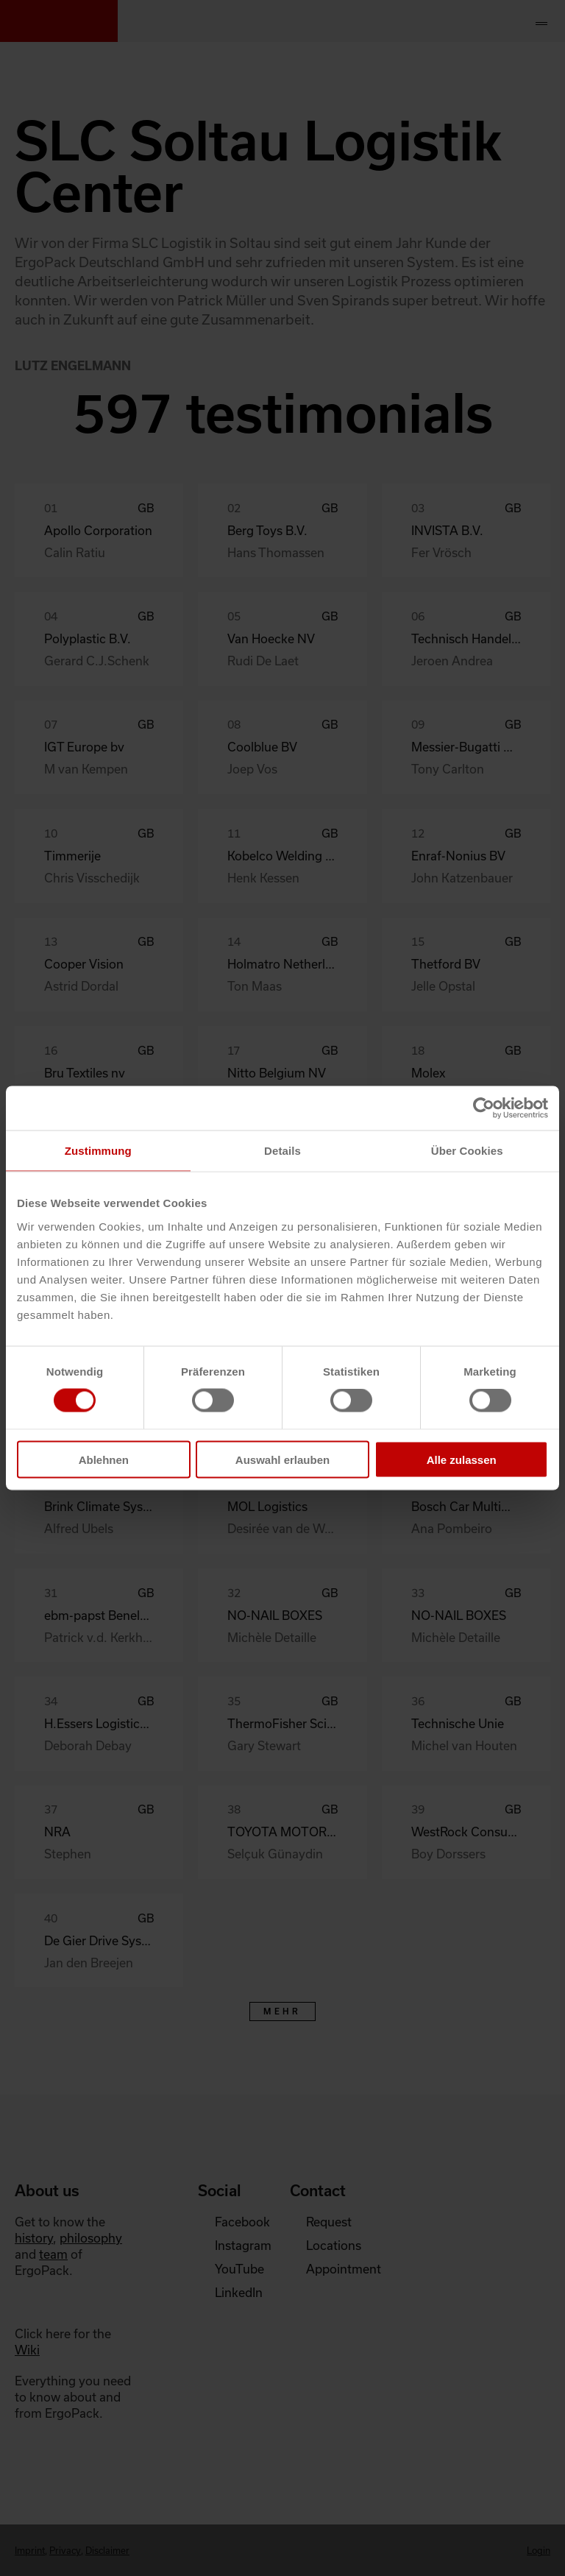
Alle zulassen (462, 1459)
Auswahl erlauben (282, 1459)
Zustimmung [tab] (98, 1150)
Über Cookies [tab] (467, 1150)
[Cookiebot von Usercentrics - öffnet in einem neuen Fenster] (483, 1108)
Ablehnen (104, 1459)
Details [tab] (282, 1150)
